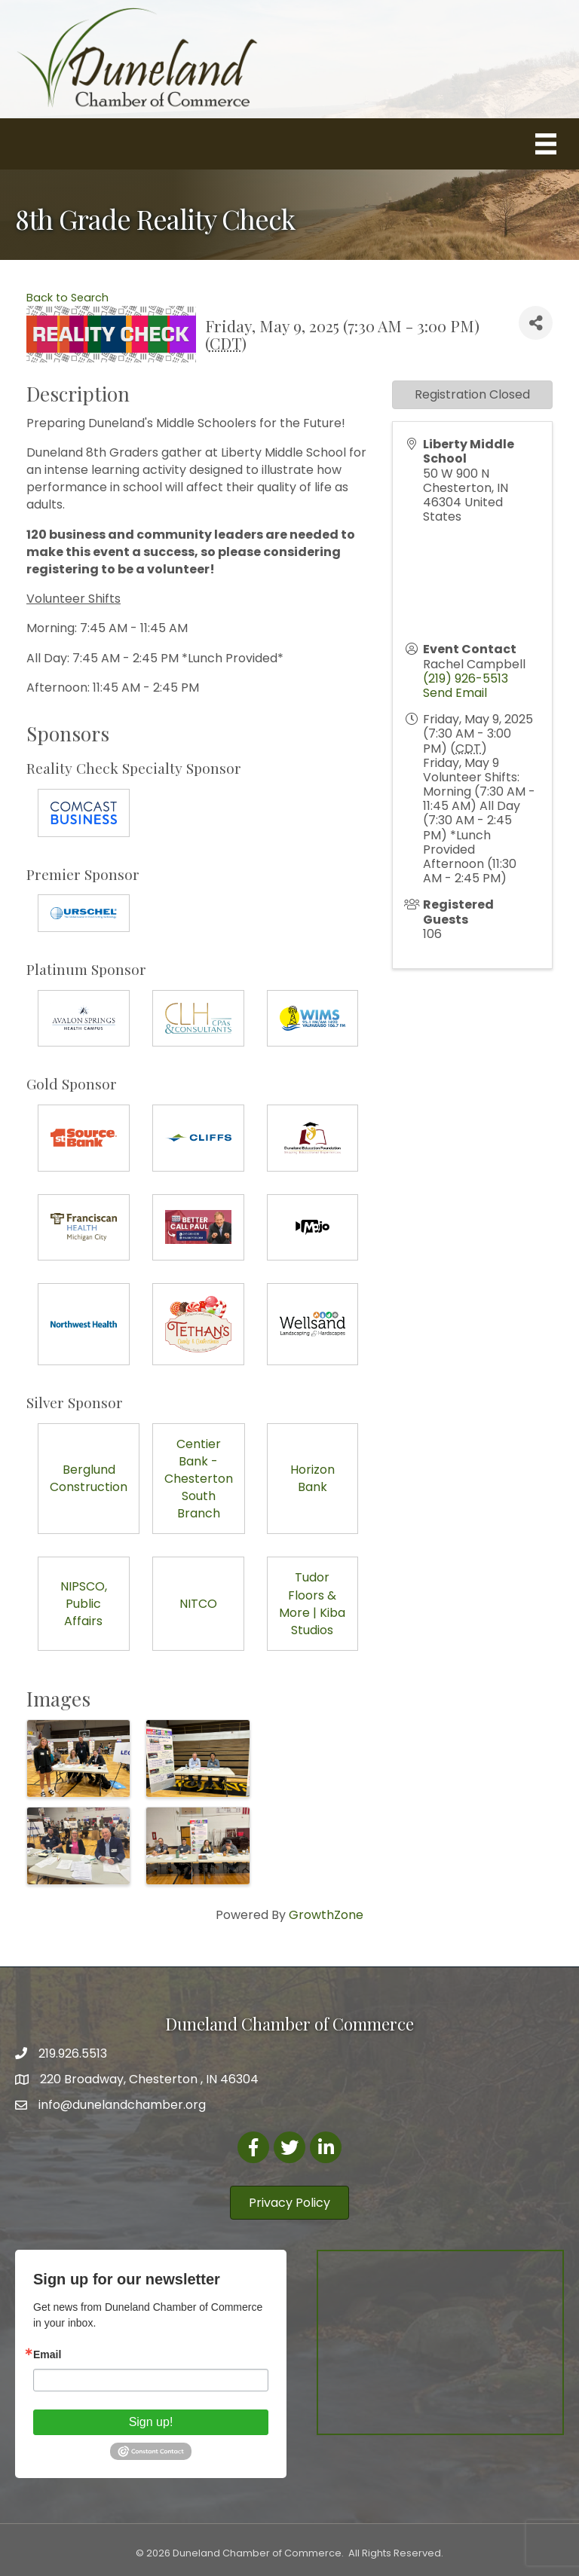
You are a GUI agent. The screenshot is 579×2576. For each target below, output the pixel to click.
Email (47, 2354)
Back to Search (67, 297)
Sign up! (151, 2422)
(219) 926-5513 (465, 678)
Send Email (455, 692)
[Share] (536, 323)
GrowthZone (326, 1915)
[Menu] (545, 144)
